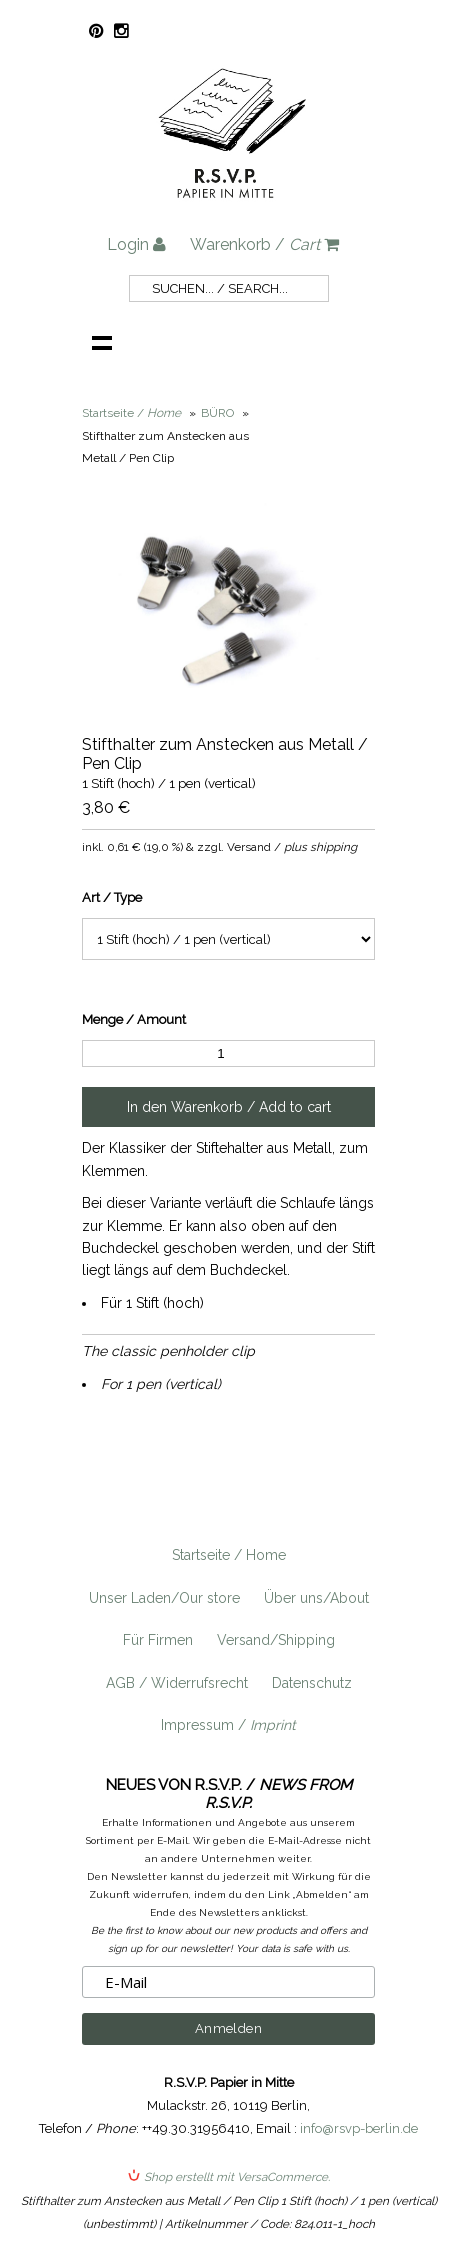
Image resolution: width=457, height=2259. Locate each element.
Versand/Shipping (276, 1640)
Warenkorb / (264, 244)
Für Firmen (158, 1640)
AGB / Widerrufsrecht (177, 1683)
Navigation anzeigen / (102, 342)
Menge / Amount (134, 1019)
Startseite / (131, 413)
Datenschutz (312, 1683)
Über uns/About (316, 1598)
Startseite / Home (229, 1555)
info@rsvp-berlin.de (359, 2128)
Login (136, 244)
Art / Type (112, 897)
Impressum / (228, 1725)
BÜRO (217, 413)
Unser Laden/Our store (164, 1598)
